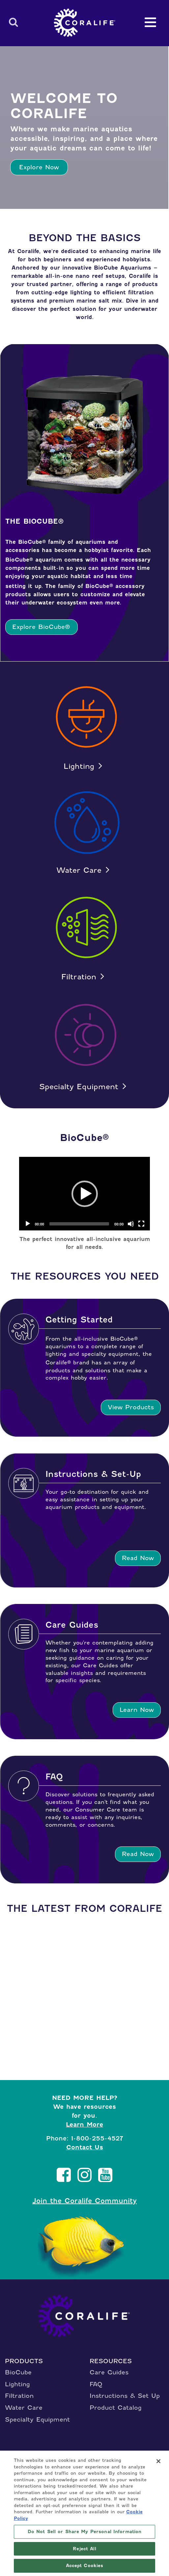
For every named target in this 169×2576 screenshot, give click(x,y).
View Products (131, 1407)
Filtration (78, 976)
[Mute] (130, 1224)
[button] (84, 1194)
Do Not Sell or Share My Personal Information (85, 2531)
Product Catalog (116, 2407)
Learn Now (137, 1709)
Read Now (138, 1558)
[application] (84, 1194)
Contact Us (84, 2147)
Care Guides (109, 2372)
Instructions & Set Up (125, 2395)
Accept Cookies (84, 2565)
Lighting (79, 766)
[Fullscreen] (141, 1224)
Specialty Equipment (78, 1086)
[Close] (158, 2461)
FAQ (96, 2384)
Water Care (78, 870)
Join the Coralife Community (84, 2201)
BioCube (18, 2372)
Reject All (84, 2548)
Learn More (84, 2124)
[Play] (27, 1224)
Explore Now (39, 167)
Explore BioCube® (41, 627)
